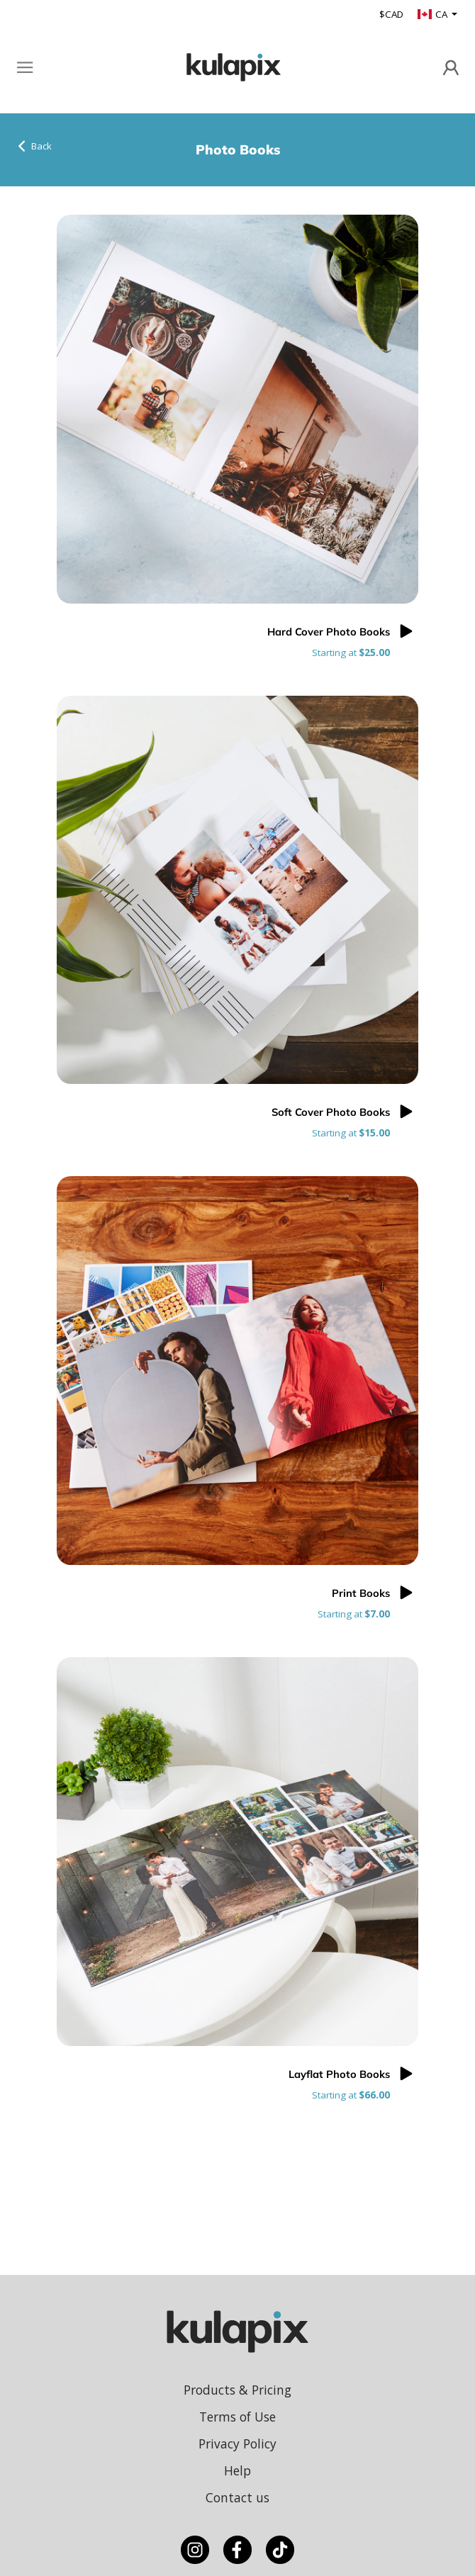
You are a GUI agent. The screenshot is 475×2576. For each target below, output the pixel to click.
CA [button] (433, 14)
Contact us (237, 2497)
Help (237, 2470)
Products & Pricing (237, 2389)
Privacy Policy (237, 2443)
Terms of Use (237, 2416)
